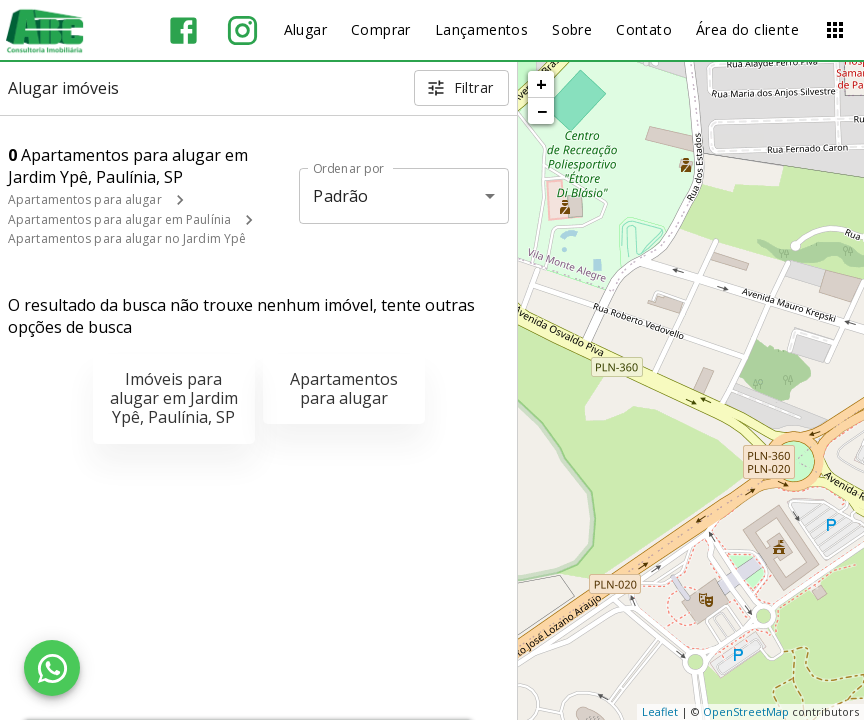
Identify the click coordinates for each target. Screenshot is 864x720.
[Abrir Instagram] (242, 30)
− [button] (542, 111)
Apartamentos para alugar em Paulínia (119, 219)
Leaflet (660, 711)
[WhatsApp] (52, 668)
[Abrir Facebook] (183, 30)
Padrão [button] (340, 196)
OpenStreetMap (746, 711)
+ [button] (541, 84)
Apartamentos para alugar (85, 199)
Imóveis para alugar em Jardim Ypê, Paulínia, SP (174, 398)
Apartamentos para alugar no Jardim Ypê (127, 238)
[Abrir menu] (835, 30)
